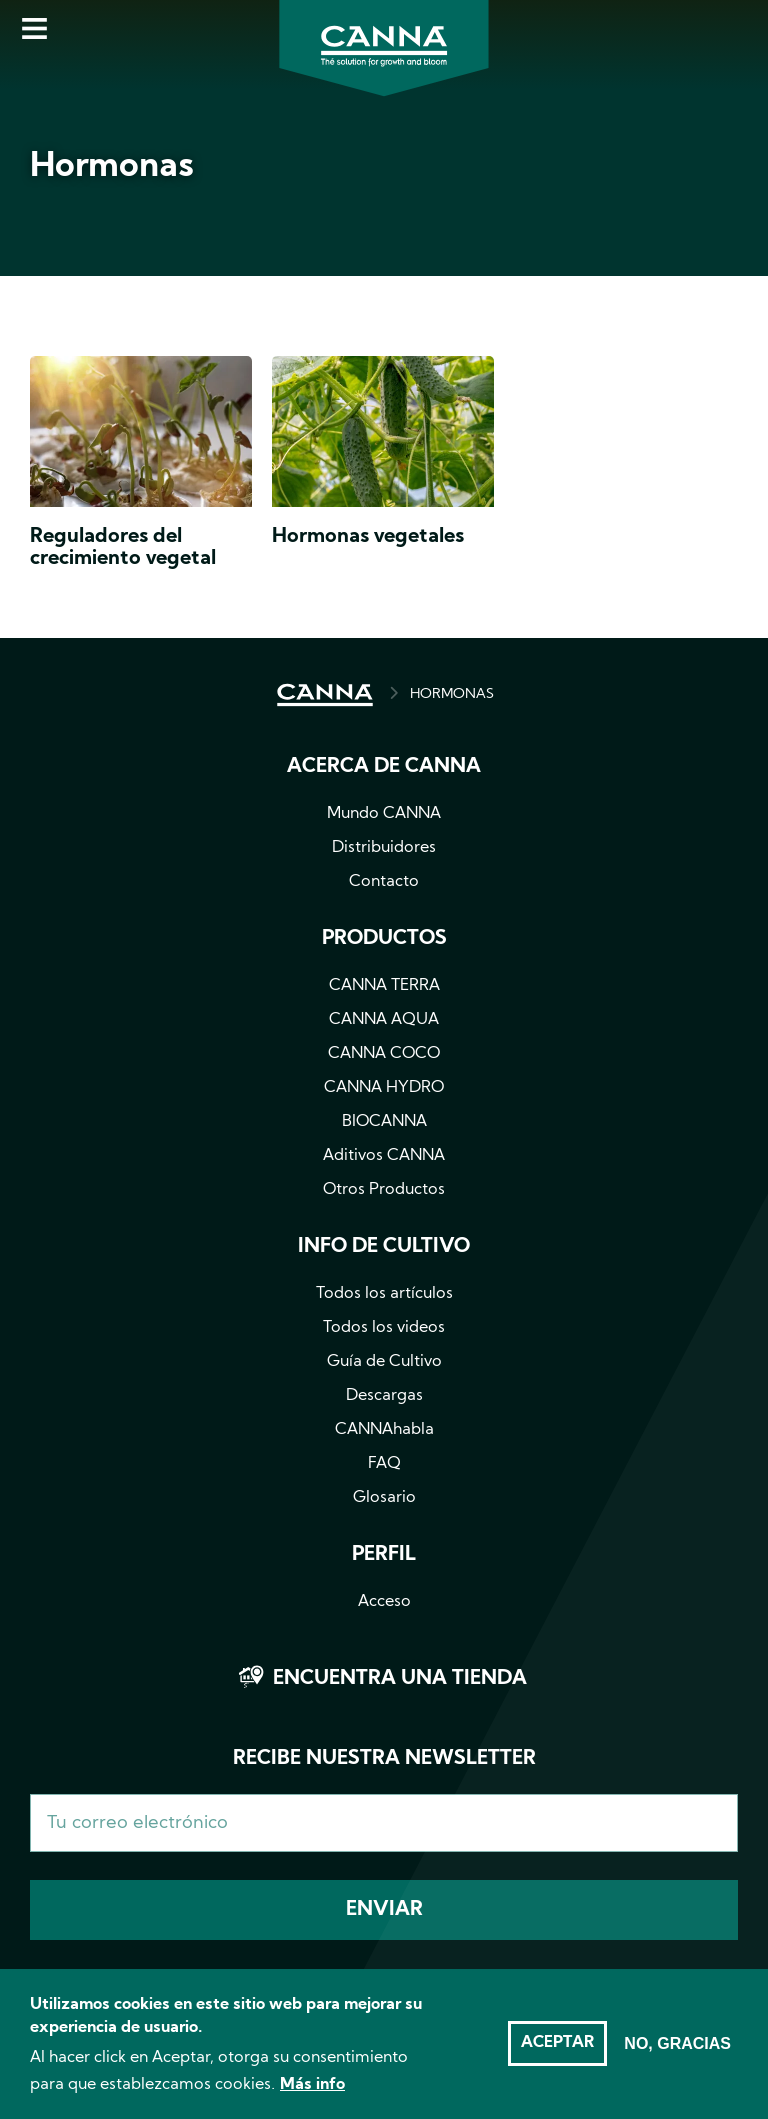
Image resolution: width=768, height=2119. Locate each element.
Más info (312, 2095)
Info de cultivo (384, 1247)
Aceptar (557, 2053)
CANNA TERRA (384, 986)
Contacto (384, 882)
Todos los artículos (384, 1294)
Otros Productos (384, 1190)
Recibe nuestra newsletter (384, 1759)
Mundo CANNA (384, 814)
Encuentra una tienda (400, 1679)
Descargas (384, 1396)
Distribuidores (384, 848)
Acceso (384, 1602)
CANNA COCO (384, 1054)
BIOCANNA (384, 1122)
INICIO (325, 695)
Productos (384, 939)
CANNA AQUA (384, 1020)
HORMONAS (452, 694)
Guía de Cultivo (384, 1362)
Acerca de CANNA (384, 767)
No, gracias (677, 2053)
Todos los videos (384, 1328)
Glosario (384, 1498)
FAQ (384, 1464)
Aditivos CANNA (384, 1156)
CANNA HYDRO (384, 1088)
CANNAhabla (384, 1430)
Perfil (384, 1555)
